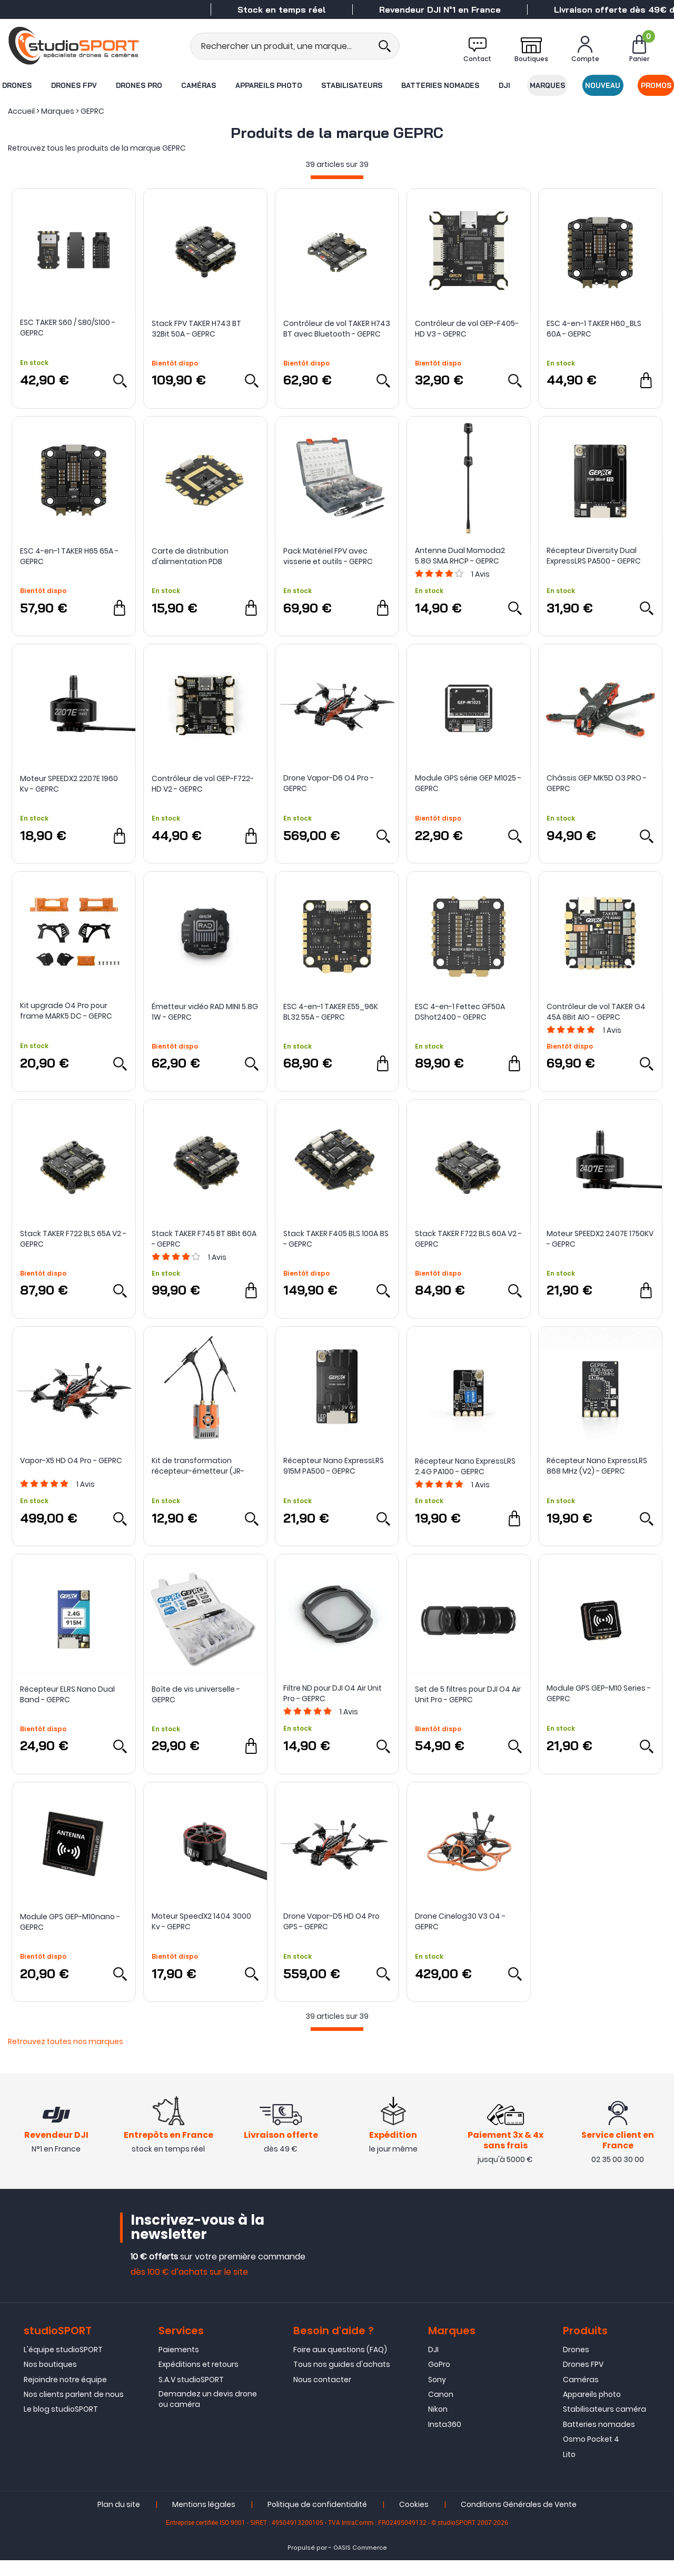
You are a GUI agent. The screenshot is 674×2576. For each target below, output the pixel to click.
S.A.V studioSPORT (191, 2395)
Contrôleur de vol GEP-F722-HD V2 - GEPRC (203, 783)
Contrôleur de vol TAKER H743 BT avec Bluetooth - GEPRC (336, 328)
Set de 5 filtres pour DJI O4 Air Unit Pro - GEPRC (468, 1694)
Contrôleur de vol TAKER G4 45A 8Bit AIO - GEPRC (596, 1011)
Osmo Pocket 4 (591, 2455)
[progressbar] (337, 177)
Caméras (198, 85)
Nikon (438, 2425)
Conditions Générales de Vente (519, 2520)
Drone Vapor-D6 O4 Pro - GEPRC (328, 783)
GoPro (439, 2380)
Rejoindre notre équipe (65, 2395)
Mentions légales (203, 2520)
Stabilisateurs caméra (604, 2425)
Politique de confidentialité (317, 2520)
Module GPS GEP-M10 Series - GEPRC (599, 1693)
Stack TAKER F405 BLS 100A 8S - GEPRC (336, 1238)
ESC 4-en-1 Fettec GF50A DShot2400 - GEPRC (460, 1011)
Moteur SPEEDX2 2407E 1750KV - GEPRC (600, 1238)
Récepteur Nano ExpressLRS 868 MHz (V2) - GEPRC (597, 1465)
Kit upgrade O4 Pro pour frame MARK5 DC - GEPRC (66, 1010)
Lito (569, 2470)
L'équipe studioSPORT (63, 2365)
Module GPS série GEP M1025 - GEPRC (468, 783)
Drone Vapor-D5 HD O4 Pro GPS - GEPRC (331, 1921)
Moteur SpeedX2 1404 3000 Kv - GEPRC (201, 1921)
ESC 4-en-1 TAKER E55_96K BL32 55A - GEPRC (330, 1011)
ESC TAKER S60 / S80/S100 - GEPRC (67, 327)
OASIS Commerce (360, 2564)
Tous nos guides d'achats (341, 2380)
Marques (548, 85)
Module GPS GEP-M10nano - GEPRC (70, 1921)
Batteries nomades (441, 85)
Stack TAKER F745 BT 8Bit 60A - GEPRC (204, 1238)
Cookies (414, 2520)
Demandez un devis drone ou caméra (207, 2414)
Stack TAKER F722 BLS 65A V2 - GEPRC (73, 1238)
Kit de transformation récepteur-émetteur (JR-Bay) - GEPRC (198, 1465)
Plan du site (118, 2520)
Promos (656, 85)
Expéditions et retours (198, 2380)
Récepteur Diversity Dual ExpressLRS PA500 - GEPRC (594, 555)
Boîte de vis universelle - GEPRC (196, 1694)
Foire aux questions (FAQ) (340, 2365)
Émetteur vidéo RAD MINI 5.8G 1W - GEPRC (205, 1011)
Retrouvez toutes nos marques (65, 2041)
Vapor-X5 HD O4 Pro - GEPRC (71, 1460)
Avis (480, 574)
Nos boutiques (50, 2380)
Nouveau (603, 85)
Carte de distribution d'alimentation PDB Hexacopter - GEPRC (190, 556)
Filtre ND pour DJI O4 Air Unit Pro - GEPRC (332, 1693)
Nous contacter (322, 2395)
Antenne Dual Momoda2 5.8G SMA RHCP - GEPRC (460, 555)
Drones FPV (73, 85)
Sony (437, 2395)
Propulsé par (307, 2564)
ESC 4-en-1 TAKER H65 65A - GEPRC (69, 556)
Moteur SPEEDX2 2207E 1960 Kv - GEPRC (69, 783)
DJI (504, 85)
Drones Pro (138, 85)
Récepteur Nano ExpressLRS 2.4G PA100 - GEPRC (465, 1466)
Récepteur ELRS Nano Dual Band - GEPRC (67, 1694)
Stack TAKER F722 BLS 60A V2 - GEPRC (468, 1238)
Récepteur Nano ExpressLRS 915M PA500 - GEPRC (333, 1465)
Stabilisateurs (351, 85)
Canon (440, 2410)
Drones (16, 85)
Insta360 (444, 2440)
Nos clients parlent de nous (74, 2410)
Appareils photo (268, 85)
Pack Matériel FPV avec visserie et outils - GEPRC (328, 556)
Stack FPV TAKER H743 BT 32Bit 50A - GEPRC (196, 328)
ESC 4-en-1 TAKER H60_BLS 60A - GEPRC (594, 328)
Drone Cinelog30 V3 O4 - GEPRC (460, 1921)
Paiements (178, 2365)
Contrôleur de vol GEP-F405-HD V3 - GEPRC (467, 328)
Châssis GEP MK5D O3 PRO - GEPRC (597, 783)
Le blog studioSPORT (61, 2425)
